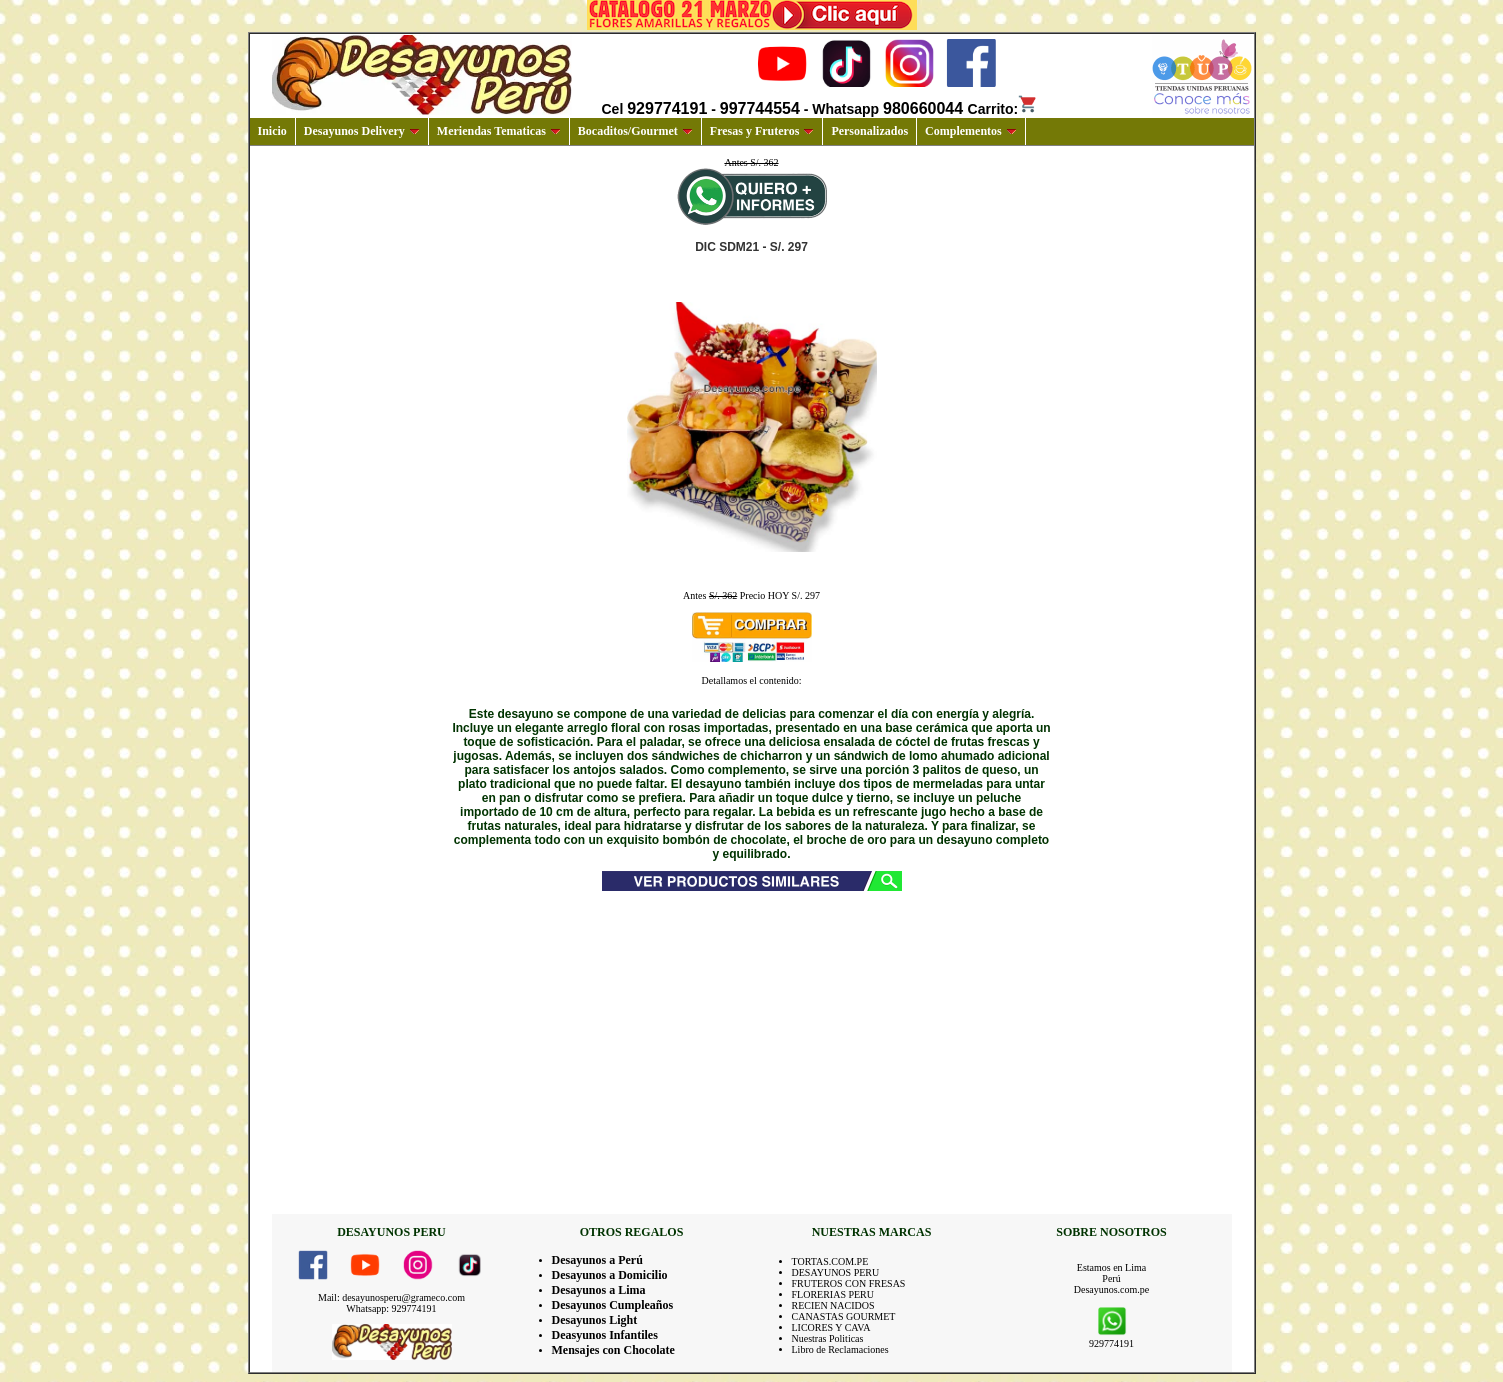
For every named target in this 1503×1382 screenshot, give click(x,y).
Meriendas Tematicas (499, 131)
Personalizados (869, 131)
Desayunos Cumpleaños (613, 1305)
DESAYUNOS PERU (836, 1272)
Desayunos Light (595, 1320)
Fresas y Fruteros (762, 131)
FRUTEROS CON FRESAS (849, 1283)
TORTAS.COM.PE (830, 1261)
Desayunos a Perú (597, 1260)
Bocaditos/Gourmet (635, 131)
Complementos (971, 131)
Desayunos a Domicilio (610, 1275)
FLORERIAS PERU (833, 1294)
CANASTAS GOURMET (844, 1316)
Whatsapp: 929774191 (391, 1308)
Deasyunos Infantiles (605, 1335)
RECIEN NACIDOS (833, 1305)
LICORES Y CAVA (831, 1327)
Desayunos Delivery (362, 131)
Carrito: (1003, 109)
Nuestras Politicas (828, 1338)
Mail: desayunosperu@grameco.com (391, 1297)
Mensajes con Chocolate (613, 1350)
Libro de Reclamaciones (840, 1349)
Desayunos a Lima (599, 1290)
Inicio (272, 131)
